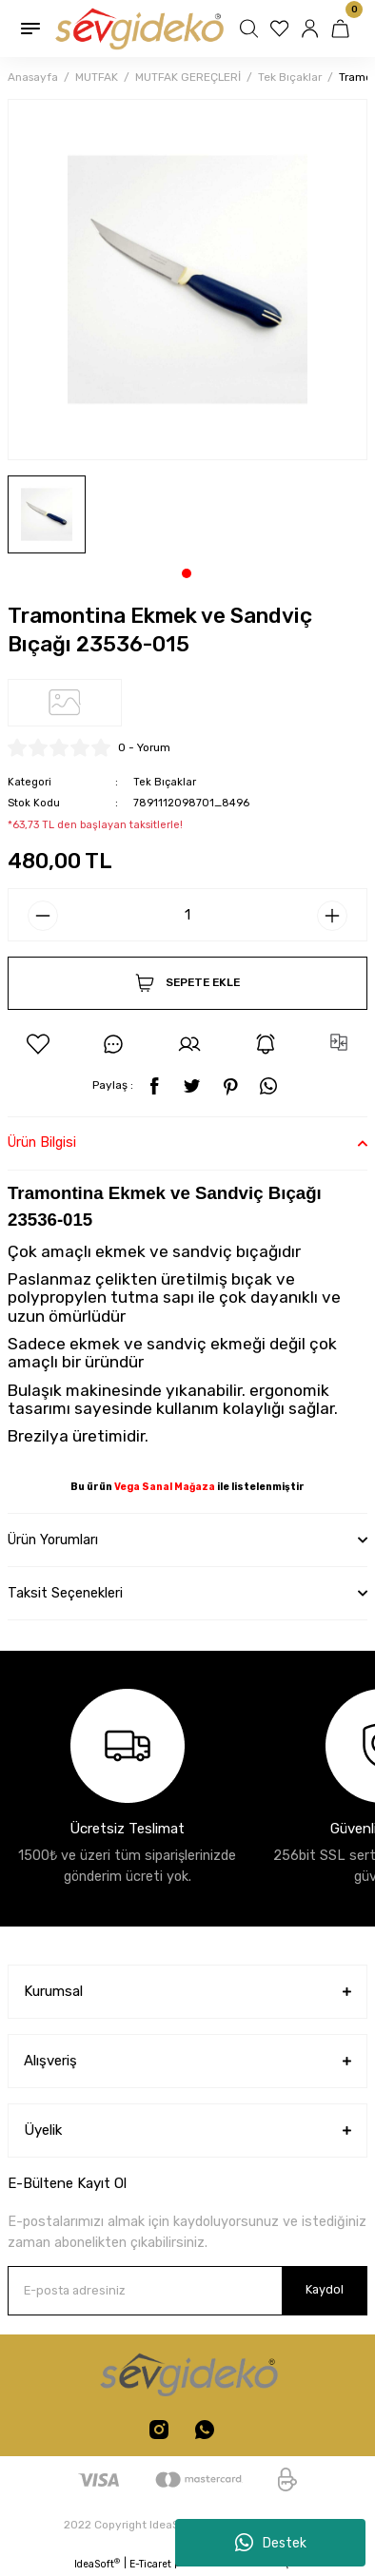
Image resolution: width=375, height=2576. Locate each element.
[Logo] (138, 28)
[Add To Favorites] (38, 1044)
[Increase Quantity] (332, 916)
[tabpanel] (46, 514)
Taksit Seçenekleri (65, 1593)
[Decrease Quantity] (43, 916)
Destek (270, 2542)
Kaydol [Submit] (325, 2289)
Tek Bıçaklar (164, 782)
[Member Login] (312, 28)
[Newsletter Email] (187, 2290)
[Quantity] (187, 914)
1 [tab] (186, 573)
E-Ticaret (150, 2564)
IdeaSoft (97, 2563)
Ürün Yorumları (53, 1540)
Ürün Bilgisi (42, 1142)
